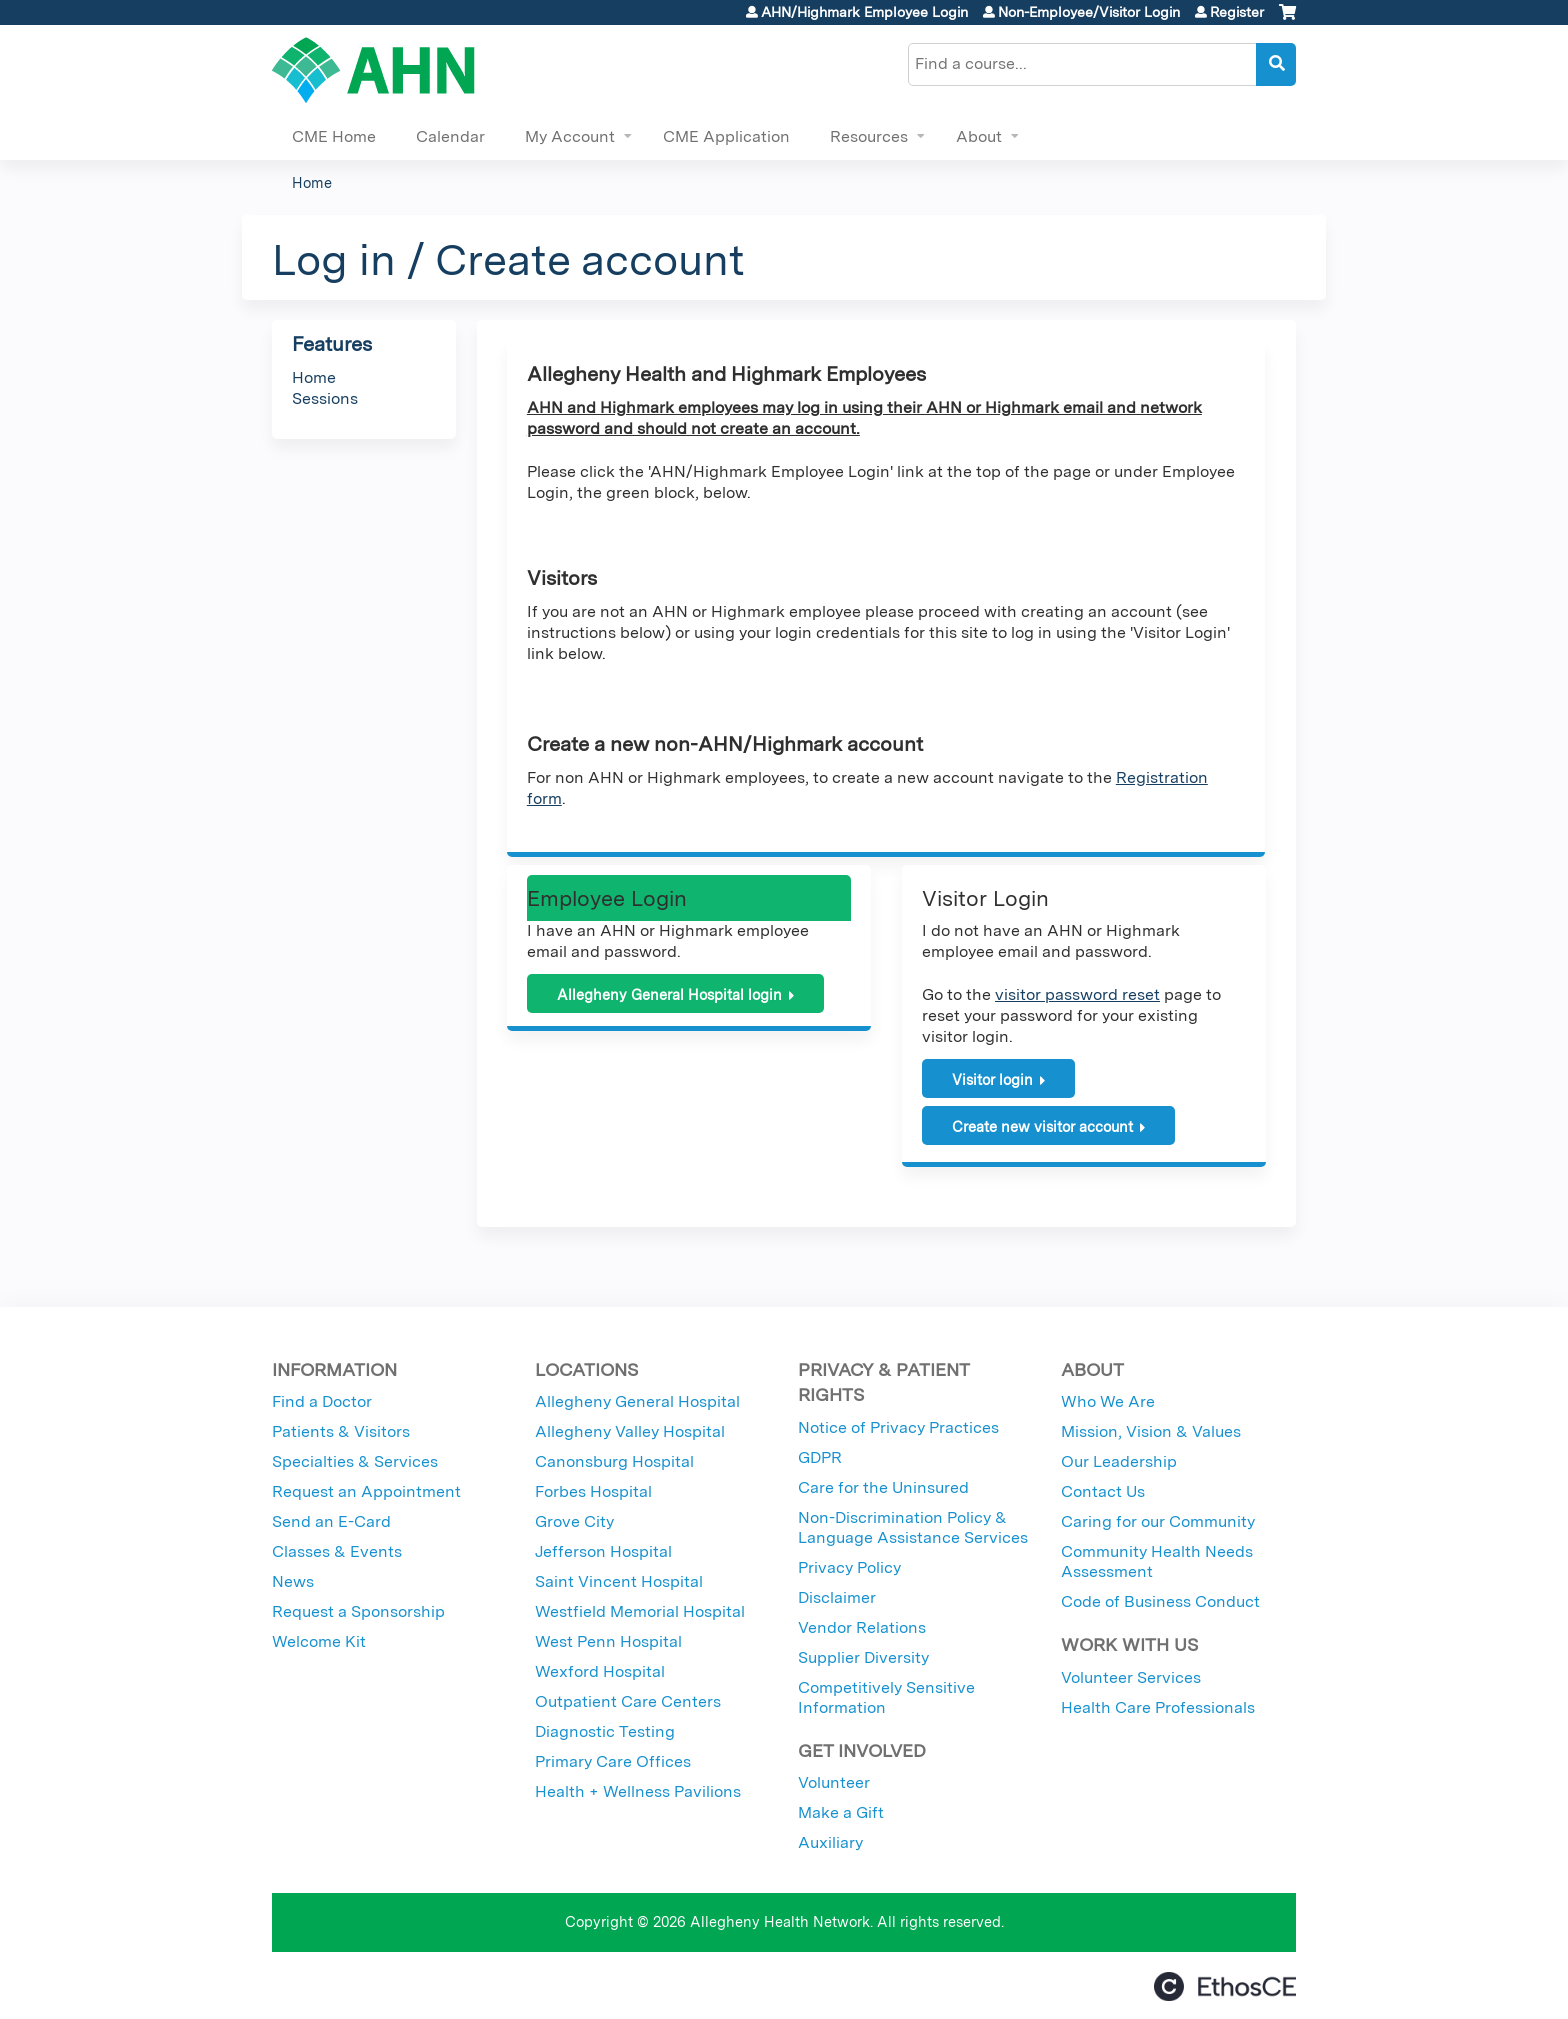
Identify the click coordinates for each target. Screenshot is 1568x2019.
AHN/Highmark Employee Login (864, 12)
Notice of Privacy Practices (898, 1427)
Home (312, 182)
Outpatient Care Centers (628, 1701)
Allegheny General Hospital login (669, 994)
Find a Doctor (322, 1401)
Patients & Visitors (341, 1431)
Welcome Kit (319, 1641)
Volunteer (834, 1782)
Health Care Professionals (1158, 1707)
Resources (869, 136)
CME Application (726, 136)
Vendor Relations (862, 1627)
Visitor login (992, 1079)
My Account (570, 136)
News (293, 1581)
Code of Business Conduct (1160, 1601)
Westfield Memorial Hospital (640, 1611)
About (979, 136)
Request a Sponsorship (358, 1611)
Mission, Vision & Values (1151, 1431)
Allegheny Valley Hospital (630, 1431)
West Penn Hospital (608, 1641)
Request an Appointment (366, 1491)
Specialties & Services (355, 1461)
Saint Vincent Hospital (619, 1581)
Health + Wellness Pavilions (638, 1791)
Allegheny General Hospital (637, 1401)
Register (1237, 12)
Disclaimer (837, 1597)
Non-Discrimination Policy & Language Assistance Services (913, 1527)
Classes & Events (337, 1551)
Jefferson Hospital (603, 1551)
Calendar (450, 136)
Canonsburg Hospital (614, 1461)
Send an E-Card (331, 1521)
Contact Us (1103, 1491)
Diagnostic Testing (605, 1731)
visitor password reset (1077, 994)
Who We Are (1108, 1401)
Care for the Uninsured (883, 1487)
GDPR (820, 1457)
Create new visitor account (1042, 1126)
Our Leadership (1119, 1461)
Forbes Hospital (593, 1491)
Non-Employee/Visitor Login (1089, 12)
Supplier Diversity (863, 1657)
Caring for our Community (1158, 1521)
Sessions (325, 398)
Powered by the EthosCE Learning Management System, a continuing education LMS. (1225, 1986)
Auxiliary (830, 1842)
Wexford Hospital (600, 1671)
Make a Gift (841, 1812)
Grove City (574, 1521)
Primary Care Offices (613, 1761)
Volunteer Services (1131, 1677)
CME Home (334, 136)
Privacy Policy (849, 1567)
